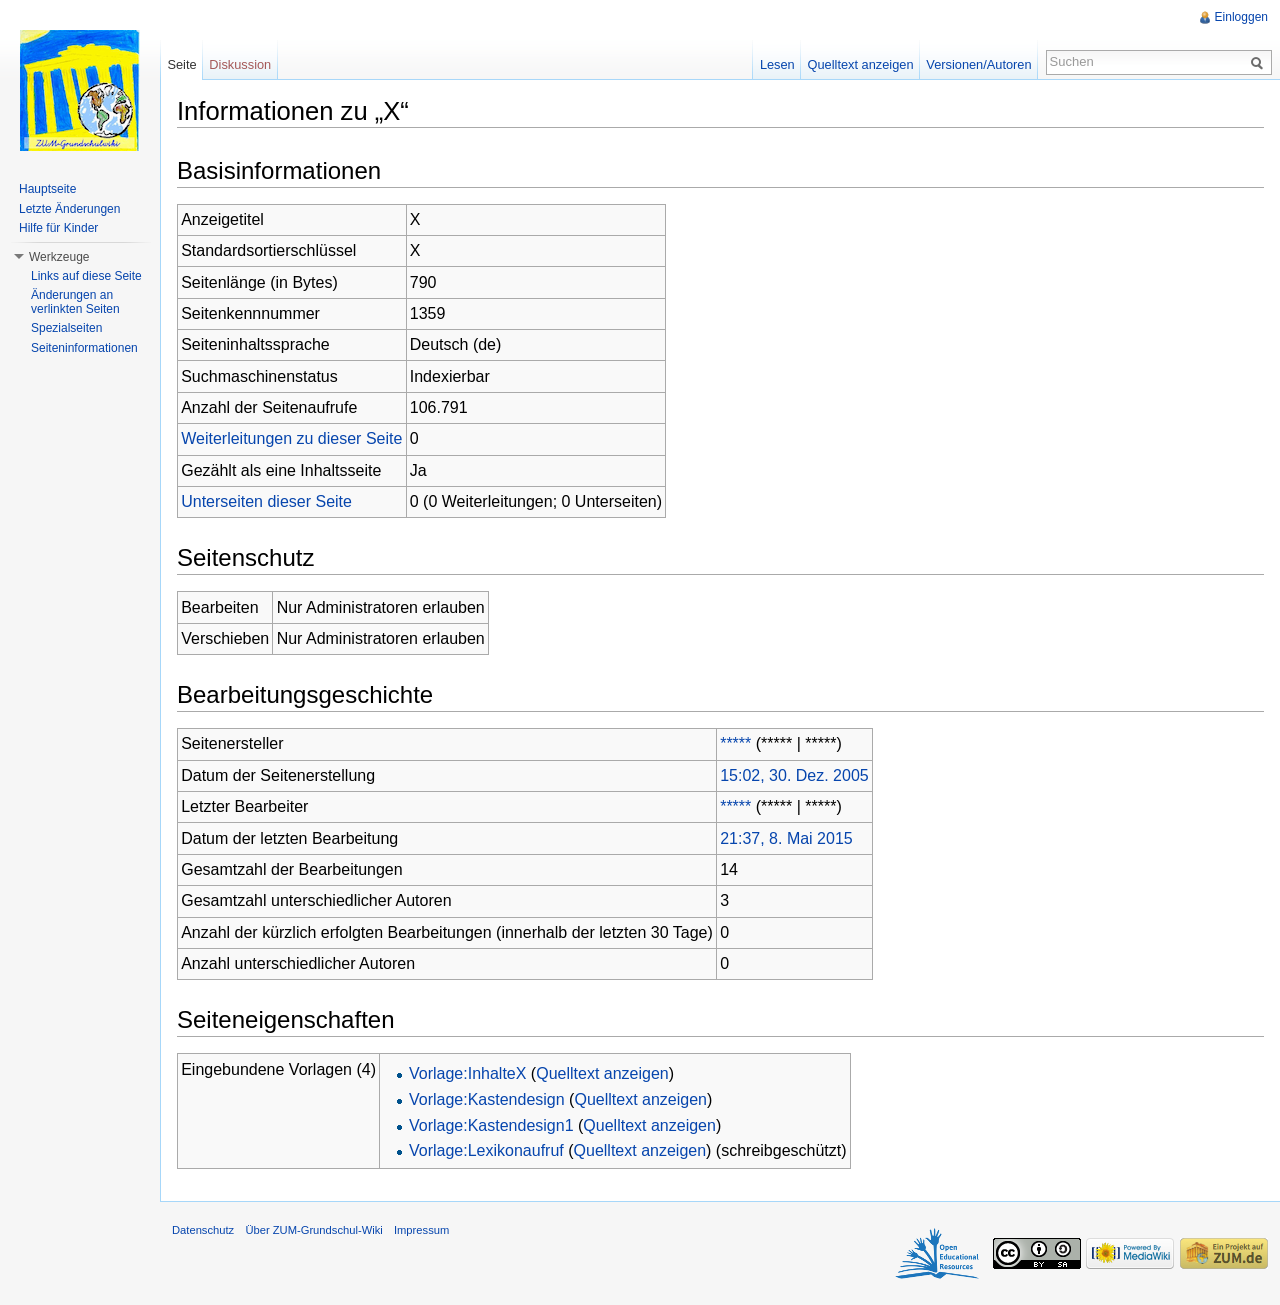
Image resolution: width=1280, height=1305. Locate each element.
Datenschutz (203, 1230)
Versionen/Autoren (978, 64)
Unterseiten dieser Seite (266, 501)
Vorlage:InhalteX (467, 1073)
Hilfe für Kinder (58, 228)
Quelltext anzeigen (602, 1073)
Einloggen (1241, 17)
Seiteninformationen (84, 348)
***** (735, 743)
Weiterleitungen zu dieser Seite (291, 438)
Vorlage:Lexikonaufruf (486, 1150)
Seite (181, 64)
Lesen (777, 64)
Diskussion (240, 64)
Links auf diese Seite (86, 276)
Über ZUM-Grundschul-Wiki (313, 1230)
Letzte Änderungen (69, 209)
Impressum (421, 1230)
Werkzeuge (59, 257)
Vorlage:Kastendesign (487, 1099)
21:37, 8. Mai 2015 (786, 838)
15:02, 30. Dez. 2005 (794, 775)
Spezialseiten (66, 328)
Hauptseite (47, 189)
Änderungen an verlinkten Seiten (75, 302)
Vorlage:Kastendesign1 (491, 1125)
